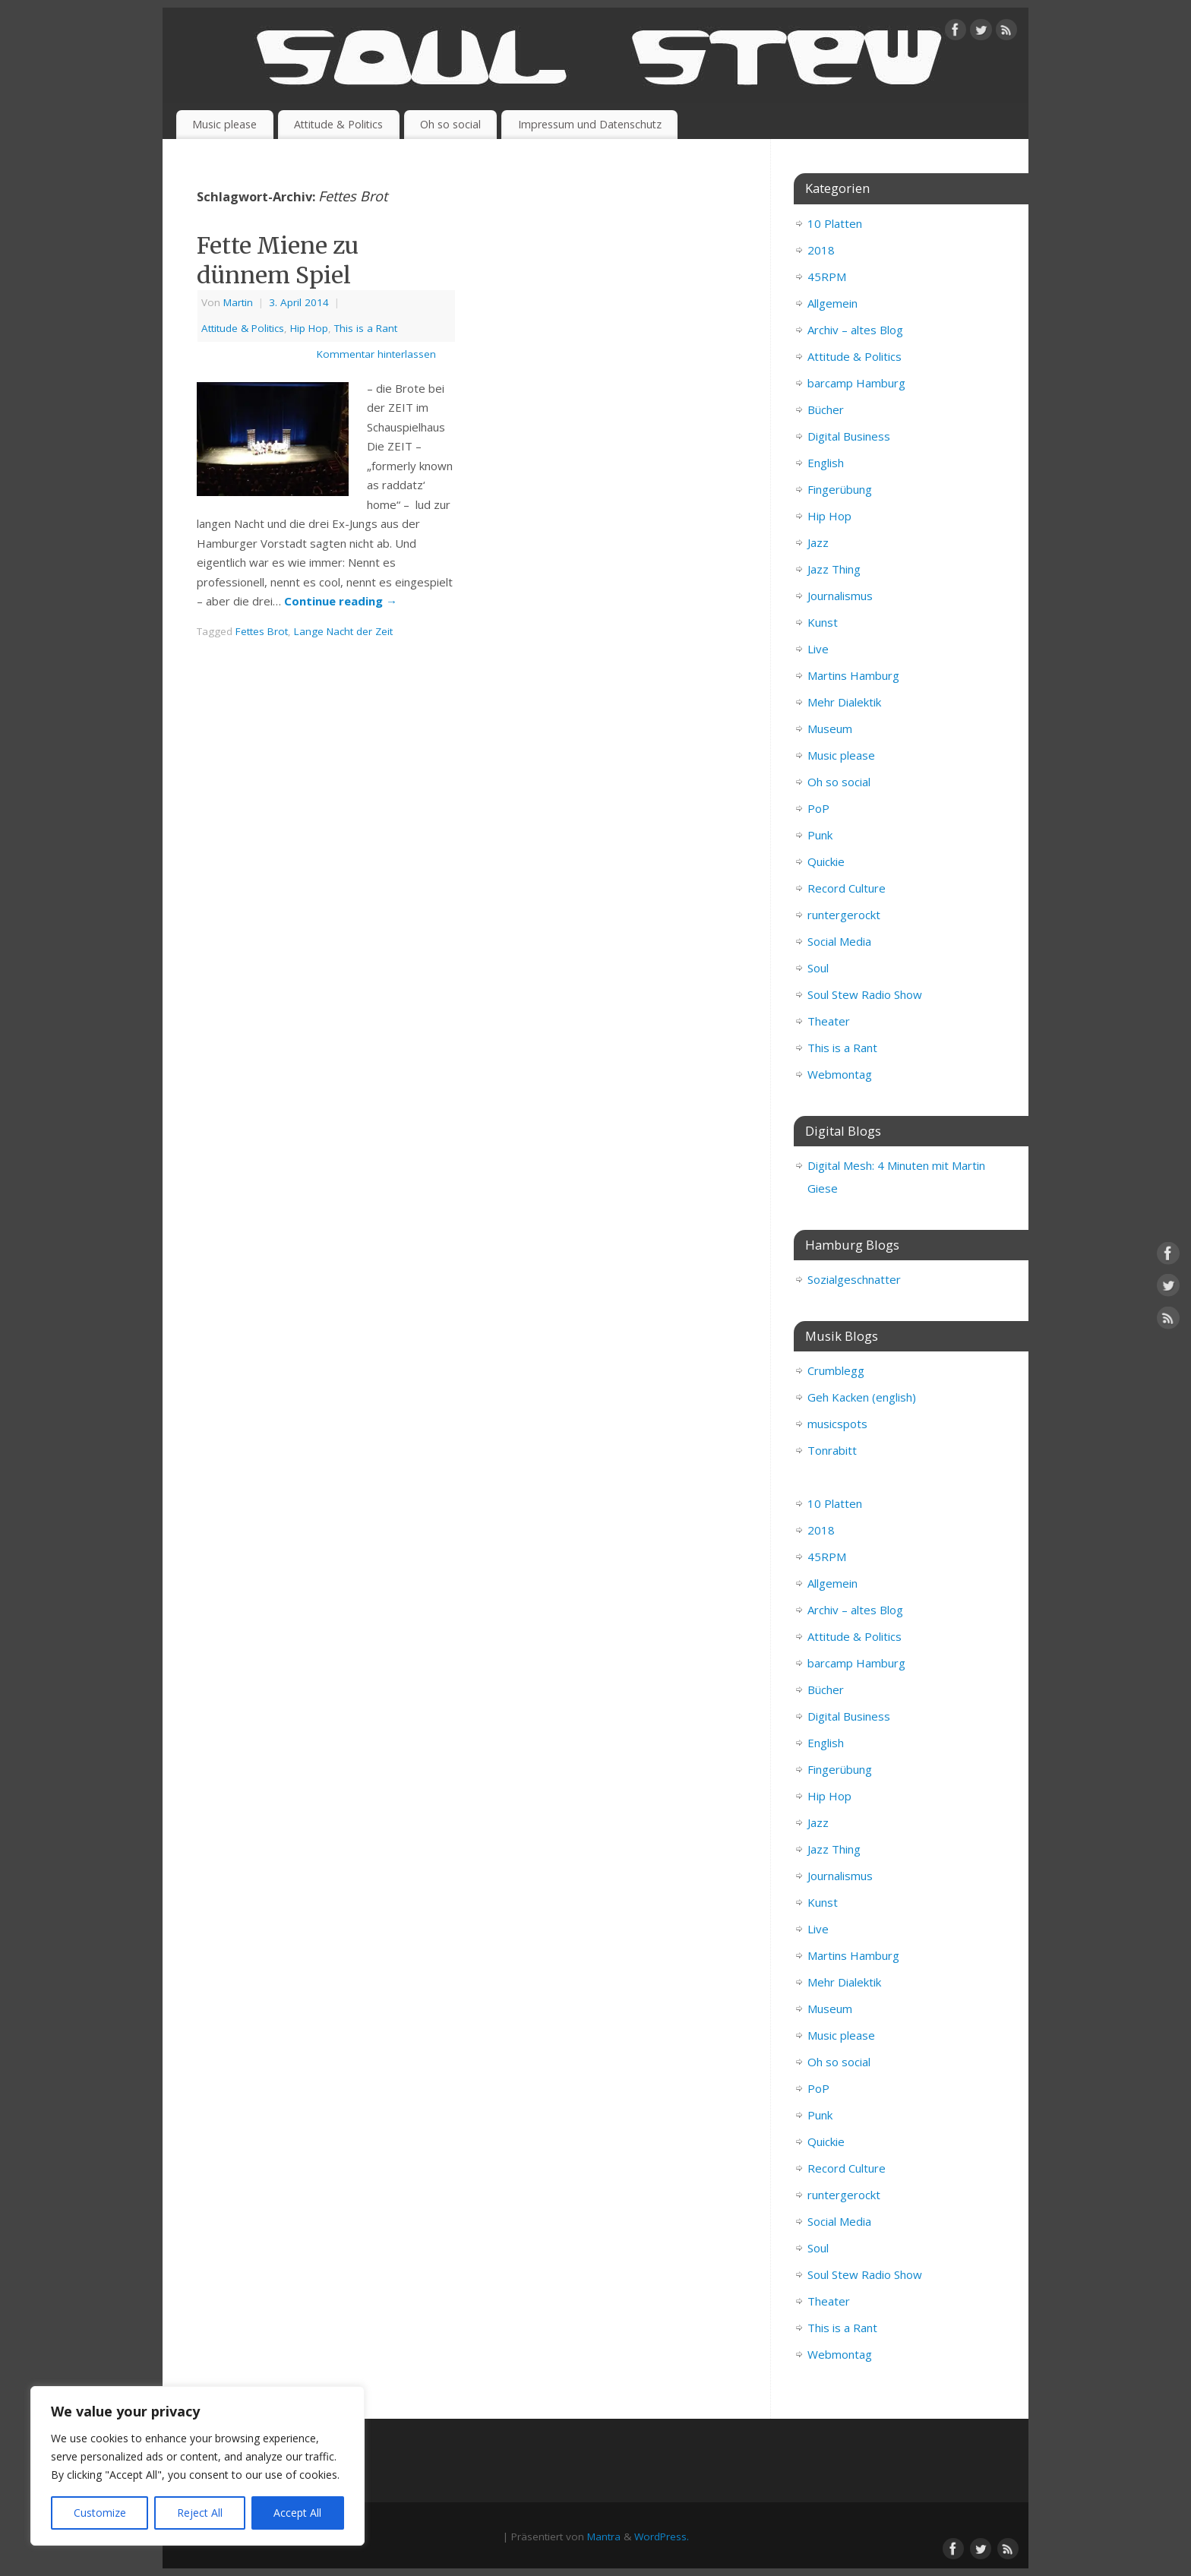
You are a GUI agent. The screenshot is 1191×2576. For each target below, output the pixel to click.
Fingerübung (839, 489)
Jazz (818, 542)
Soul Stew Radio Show (864, 994)
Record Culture (846, 888)
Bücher (825, 409)
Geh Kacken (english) (861, 1397)
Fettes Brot (261, 631)
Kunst (822, 622)
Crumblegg (835, 1370)
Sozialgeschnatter (854, 1279)
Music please (224, 124)
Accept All (297, 2512)
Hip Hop (309, 328)
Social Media (839, 941)
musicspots (837, 1423)
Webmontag (839, 1074)
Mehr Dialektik (844, 702)
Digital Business (848, 436)
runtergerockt (843, 914)
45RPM (826, 276)
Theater (828, 1021)
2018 (821, 250)
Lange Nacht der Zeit (343, 631)
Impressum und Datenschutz (590, 124)
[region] (197, 2466)
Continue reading (340, 600)
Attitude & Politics (338, 124)
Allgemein (832, 303)
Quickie (826, 861)
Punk (819, 834)
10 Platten (834, 223)
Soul (818, 967)
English (825, 462)
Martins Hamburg (853, 675)
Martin (238, 302)
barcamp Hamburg (856, 382)
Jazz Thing (834, 569)
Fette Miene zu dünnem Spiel (278, 260)
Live (818, 648)
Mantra (604, 2536)
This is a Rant (365, 328)
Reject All (200, 2512)
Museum (829, 728)
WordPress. (661, 2536)
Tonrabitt (832, 1450)
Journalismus (840, 595)
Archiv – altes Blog (855, 329)
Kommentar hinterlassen (376, 354)
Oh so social (450, 124)
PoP (818, 808)
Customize (100, 2512)
